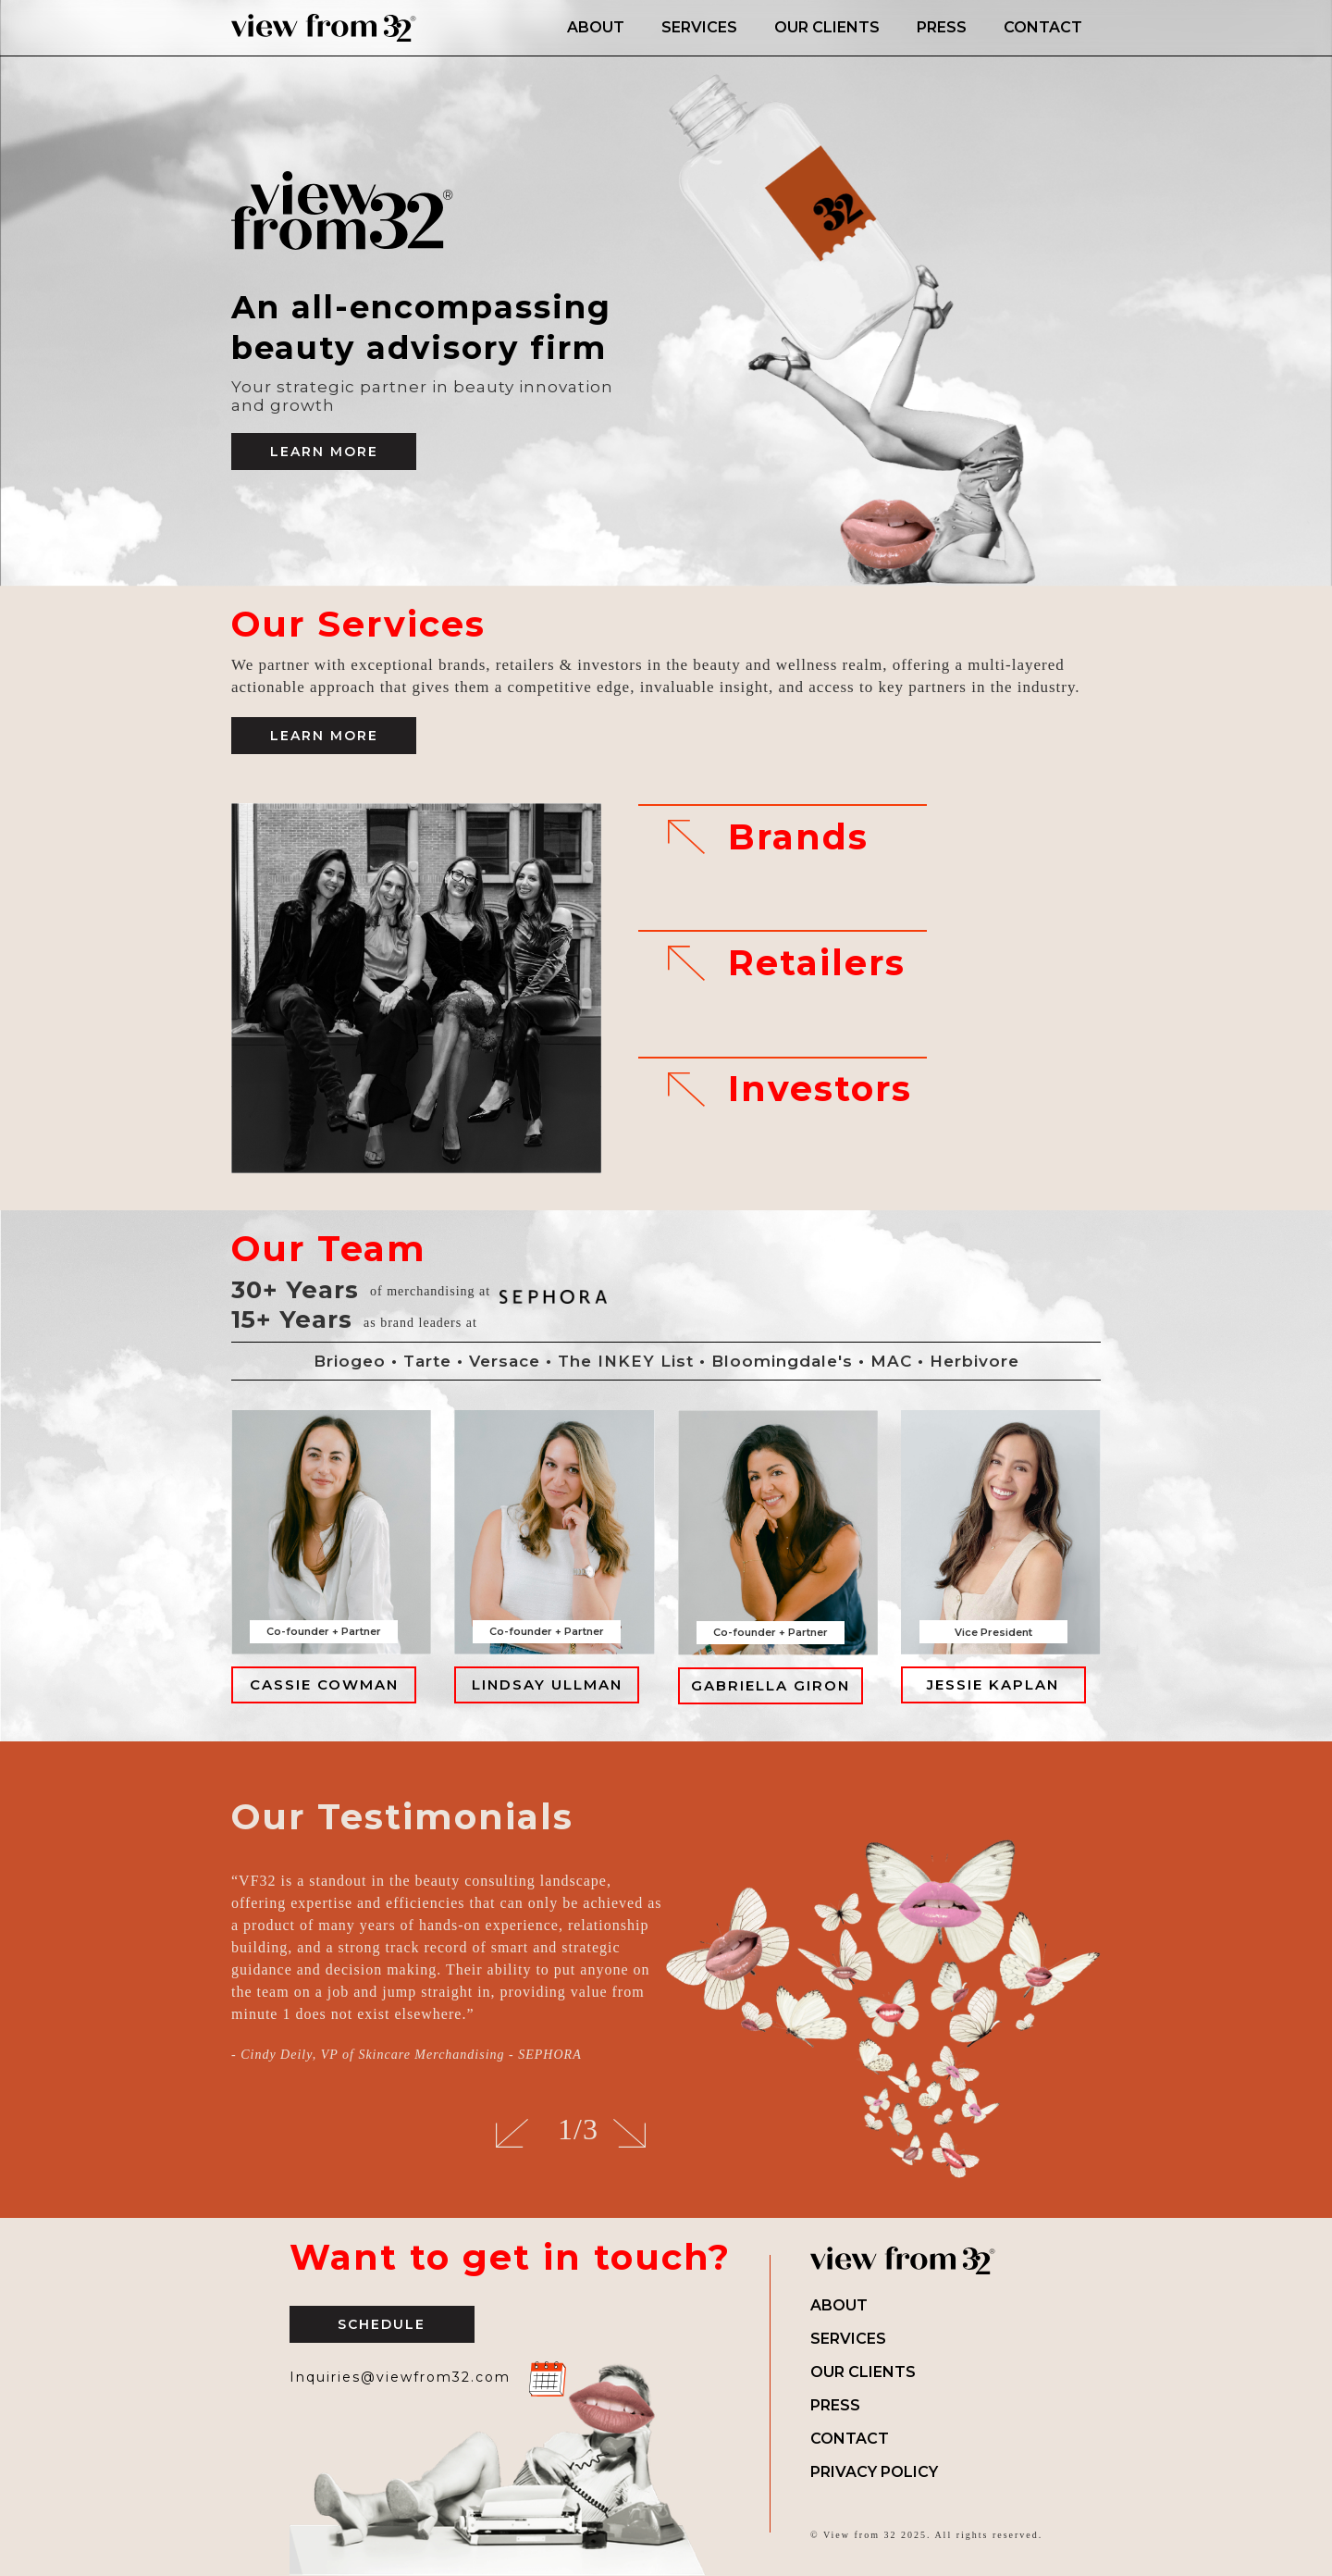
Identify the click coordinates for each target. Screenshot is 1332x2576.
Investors (820, 1089)
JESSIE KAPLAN (993, 1684)
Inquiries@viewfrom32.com (400, 2377)
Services (848, 2338)
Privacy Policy (874, 2472)
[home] (390, 28)
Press (835, 2405)
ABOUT (595, 27)
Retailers (817, 963)
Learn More (324, 451)
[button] (512, 2134)
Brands (798, 837)
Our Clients (863, 2372)
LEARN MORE (324, 735)
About (839, 2305)
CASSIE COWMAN (324, 1684)
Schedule (382, 2324)
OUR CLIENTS (827, 27)
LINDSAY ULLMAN (547, 1684)
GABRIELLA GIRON (770, 1685)
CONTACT (1043, 27)
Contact (849, 2438)
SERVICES (699, 27)
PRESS (942, 27)
